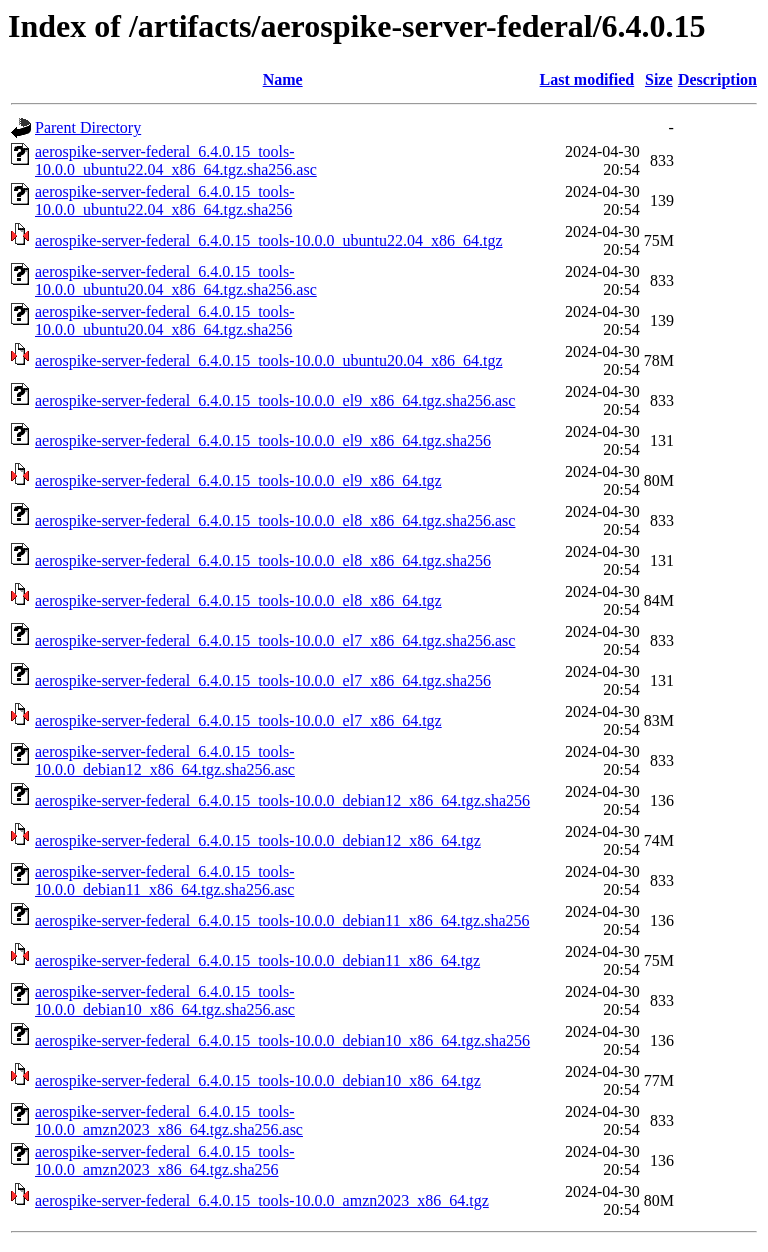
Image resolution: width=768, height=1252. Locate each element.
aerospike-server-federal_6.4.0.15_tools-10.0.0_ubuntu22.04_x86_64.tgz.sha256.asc (176, 160)
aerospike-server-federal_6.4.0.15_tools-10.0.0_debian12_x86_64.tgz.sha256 (282, 800)
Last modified (587, 79)
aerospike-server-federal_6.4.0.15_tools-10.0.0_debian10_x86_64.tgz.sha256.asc (165, 1000)
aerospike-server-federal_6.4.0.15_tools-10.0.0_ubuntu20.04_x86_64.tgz (269, 360)
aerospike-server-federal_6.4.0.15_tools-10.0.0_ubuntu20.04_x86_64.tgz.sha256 (165, 320)
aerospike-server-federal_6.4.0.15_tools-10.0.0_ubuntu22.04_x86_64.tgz (269, 240)
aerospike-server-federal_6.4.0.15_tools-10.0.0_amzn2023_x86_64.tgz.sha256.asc (169, 1120)
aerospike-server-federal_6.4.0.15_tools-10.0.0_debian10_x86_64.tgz (258, 1080)
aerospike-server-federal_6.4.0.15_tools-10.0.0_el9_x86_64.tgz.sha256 (263, 440)
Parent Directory (88, 127)
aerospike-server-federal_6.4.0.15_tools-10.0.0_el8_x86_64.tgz (238, 600)
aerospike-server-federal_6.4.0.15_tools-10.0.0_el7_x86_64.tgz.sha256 (263, 680)
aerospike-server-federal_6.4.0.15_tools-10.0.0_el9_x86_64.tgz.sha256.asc (275, 400)
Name (283, 79)
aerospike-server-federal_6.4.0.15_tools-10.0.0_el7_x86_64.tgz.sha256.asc (275, 640)
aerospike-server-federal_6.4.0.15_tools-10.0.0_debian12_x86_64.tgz (258, 840)
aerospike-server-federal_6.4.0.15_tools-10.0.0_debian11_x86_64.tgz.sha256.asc (165, 880)
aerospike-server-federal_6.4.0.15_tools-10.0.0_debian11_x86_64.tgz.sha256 (282, 920)
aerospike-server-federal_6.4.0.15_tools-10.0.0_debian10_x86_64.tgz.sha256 (282, 1040)
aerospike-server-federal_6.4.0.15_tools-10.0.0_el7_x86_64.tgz (238, 720)
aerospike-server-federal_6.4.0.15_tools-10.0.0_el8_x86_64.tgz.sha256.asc (275, 520)
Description (717, 79)
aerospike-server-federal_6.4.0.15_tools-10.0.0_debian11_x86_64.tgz (257, 960)
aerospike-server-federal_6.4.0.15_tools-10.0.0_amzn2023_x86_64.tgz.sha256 (165, 1160)
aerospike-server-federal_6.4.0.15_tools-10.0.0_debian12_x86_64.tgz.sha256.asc (165, 760)
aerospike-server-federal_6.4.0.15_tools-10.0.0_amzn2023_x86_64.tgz (262, 1200)
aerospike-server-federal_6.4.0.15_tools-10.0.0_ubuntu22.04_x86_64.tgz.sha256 (165, 200)
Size (659, 79)
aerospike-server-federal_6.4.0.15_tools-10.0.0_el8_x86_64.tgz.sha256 (263, 560)
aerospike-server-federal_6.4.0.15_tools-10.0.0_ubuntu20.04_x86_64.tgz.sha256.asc (176, 280)
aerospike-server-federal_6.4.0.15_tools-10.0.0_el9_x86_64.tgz (238, 480)
